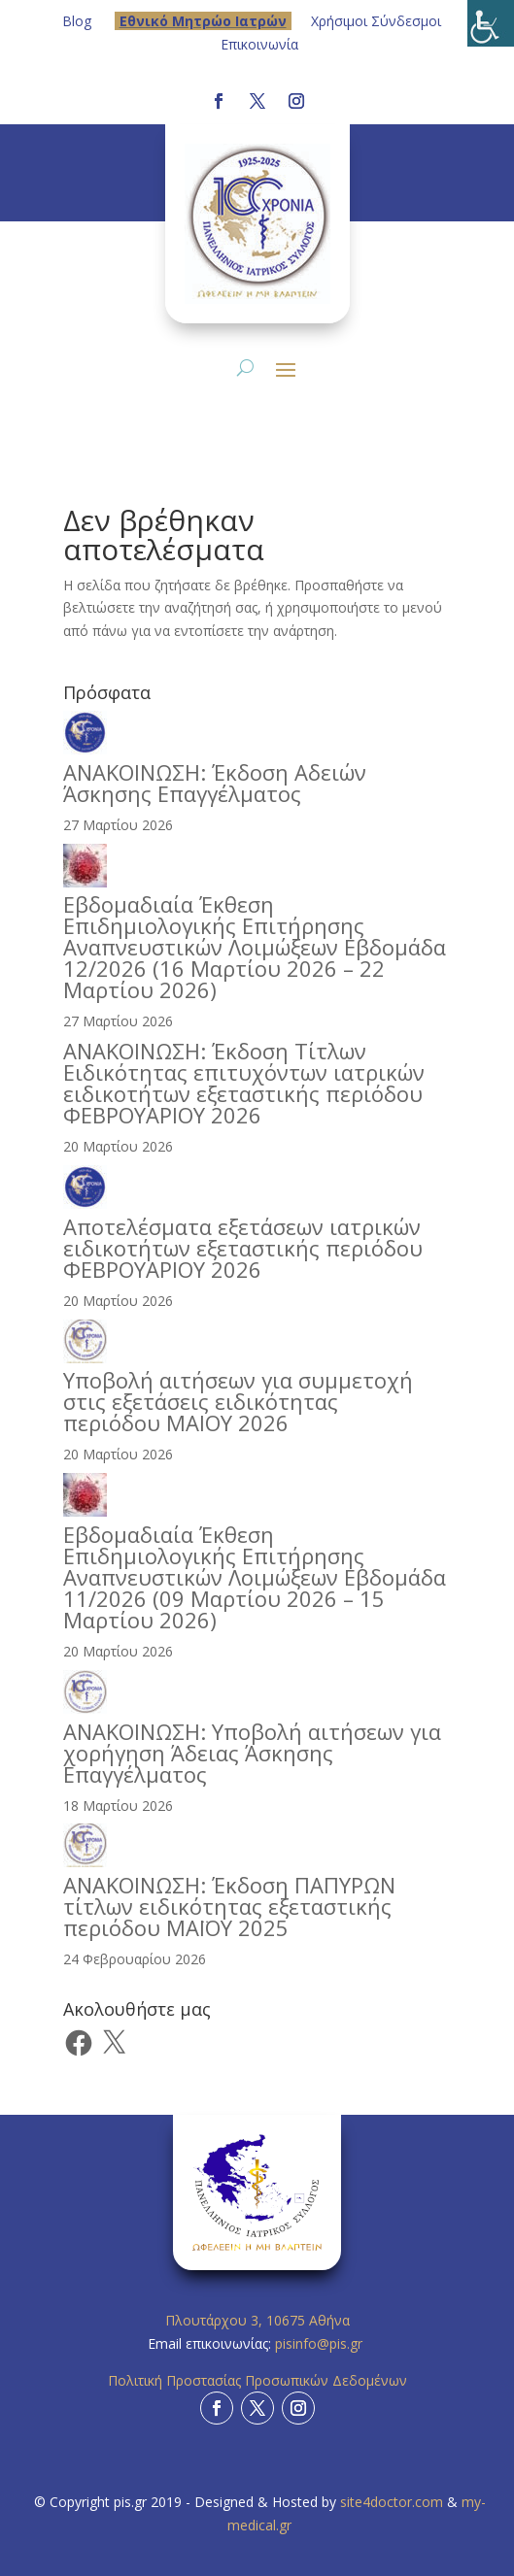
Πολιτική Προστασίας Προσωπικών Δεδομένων (257, 2380)
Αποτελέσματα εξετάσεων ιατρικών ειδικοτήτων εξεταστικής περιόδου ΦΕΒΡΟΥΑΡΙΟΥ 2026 (243, 1248)
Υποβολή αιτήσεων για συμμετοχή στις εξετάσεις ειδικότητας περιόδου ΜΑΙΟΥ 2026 (238, 1401)
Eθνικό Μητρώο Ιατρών (203, 21)
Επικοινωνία (259, 44)
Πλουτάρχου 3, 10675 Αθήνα (257, 2320)
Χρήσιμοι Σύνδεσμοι (376, 21)
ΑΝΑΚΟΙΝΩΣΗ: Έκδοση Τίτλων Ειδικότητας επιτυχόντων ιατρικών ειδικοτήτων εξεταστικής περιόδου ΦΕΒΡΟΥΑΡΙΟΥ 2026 (244, 1082)
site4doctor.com (391, 2501)
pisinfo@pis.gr (320, 2343)
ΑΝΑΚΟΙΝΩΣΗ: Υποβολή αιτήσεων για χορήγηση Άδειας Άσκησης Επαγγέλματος (252, 1753)
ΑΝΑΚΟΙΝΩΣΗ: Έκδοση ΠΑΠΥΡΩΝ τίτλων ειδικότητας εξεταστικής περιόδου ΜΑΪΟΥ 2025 (229, 1906)
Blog (76, 21)
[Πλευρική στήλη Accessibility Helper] (490, 23)
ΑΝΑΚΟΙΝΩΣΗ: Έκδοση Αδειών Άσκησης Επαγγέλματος (214, 782)
